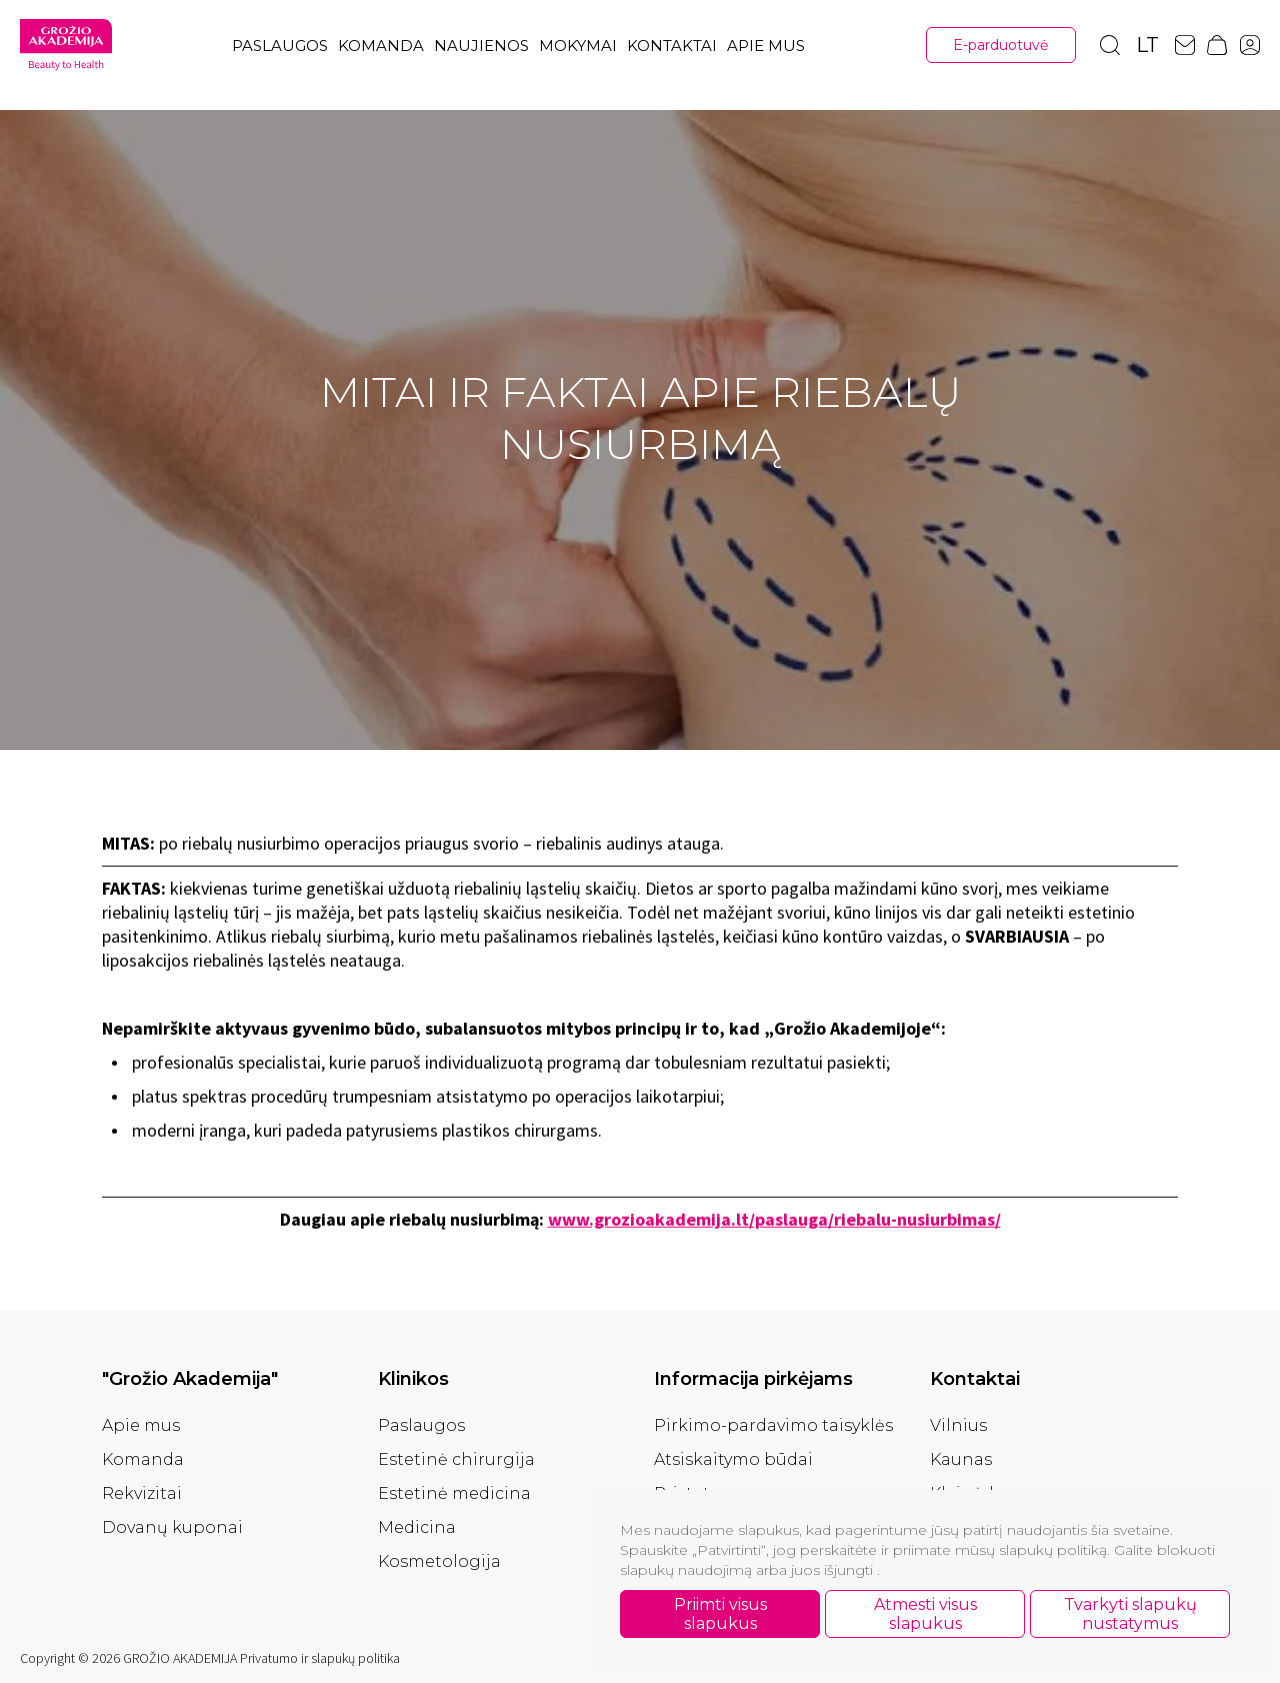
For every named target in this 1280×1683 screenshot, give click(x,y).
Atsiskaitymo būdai (733, 1459)
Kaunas (961, 1459)
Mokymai (578, 45)
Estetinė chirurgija (456, 1459)
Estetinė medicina (454, 1493)
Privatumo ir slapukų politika (320, 1658)
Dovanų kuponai (172, 1527)
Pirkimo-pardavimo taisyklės (773, 1425)
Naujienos (481, 45)
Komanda (381, 45)
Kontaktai (672, 45)
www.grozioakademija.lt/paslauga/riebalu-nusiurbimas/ (774, 1223)
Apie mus (766, 45)
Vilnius (958, 1425)
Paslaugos (280, 45)
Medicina (417, 1527)
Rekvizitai (142, 1493)
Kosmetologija (439, 1561)
